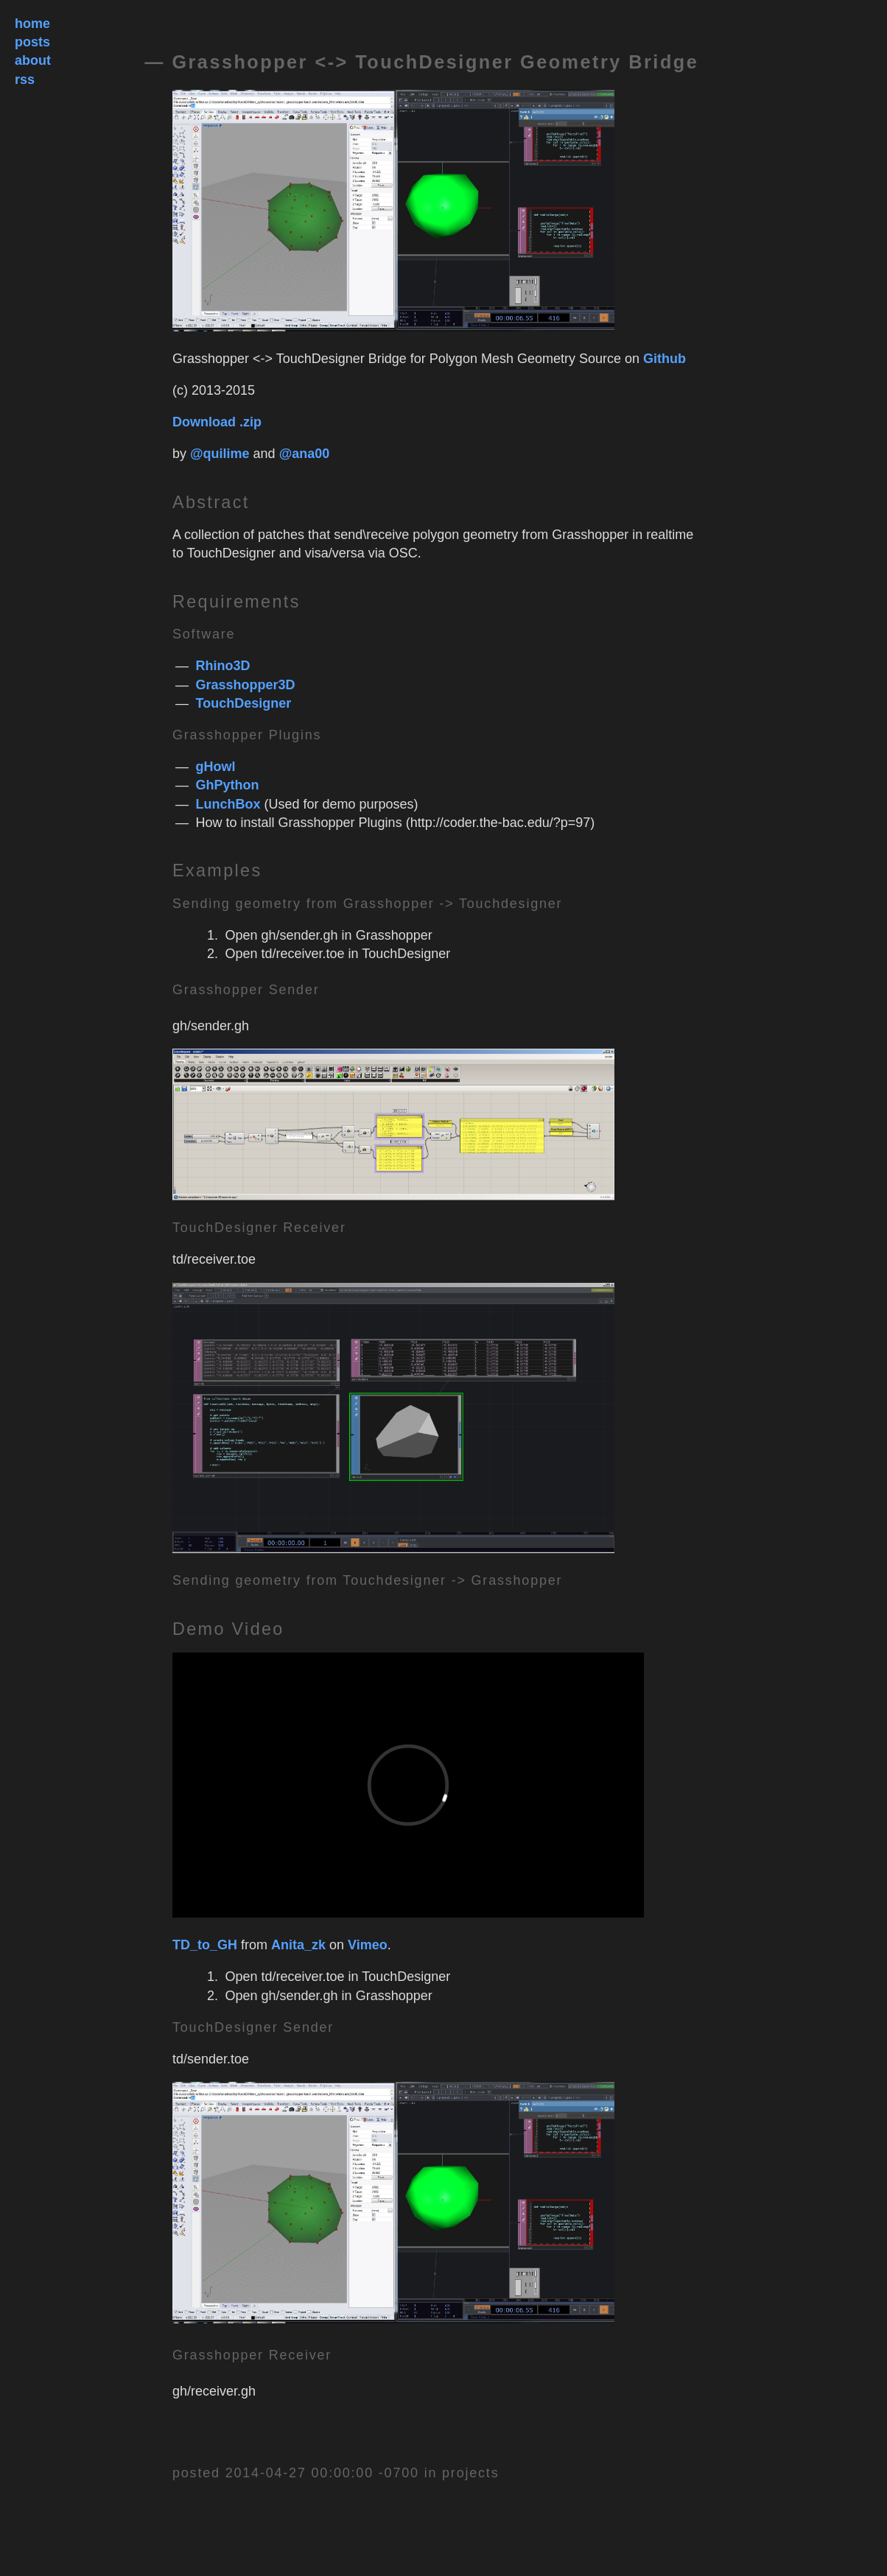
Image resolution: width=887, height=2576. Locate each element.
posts (32, 42)
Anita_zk (298, 1945)
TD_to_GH (204, 1945)
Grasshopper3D (245, 685)
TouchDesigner (244, 703)
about (33, 60)
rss (25, 79)
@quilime (220, 453)
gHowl (216, 766)
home (32, 23)
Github (664, 358)
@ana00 (304, 453)
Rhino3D (223, 665)
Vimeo (368, 1945)
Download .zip (217, 422)
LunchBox (228, 804)
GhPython (227, 785)
